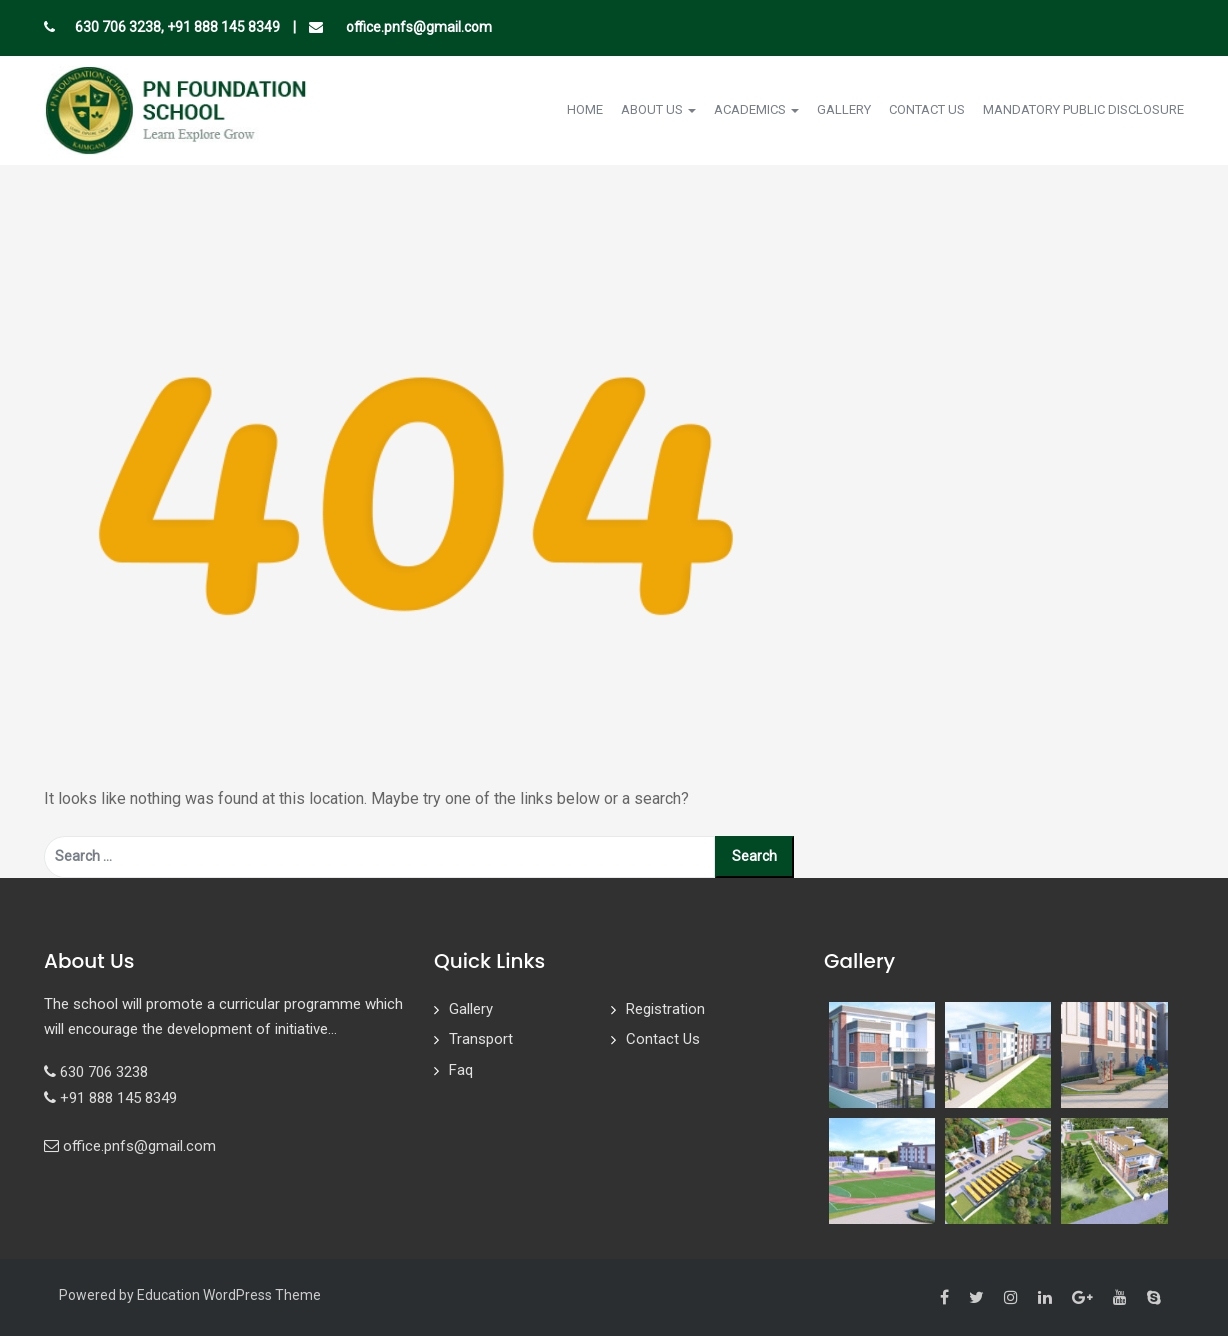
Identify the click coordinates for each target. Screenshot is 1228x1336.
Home (585, 109)
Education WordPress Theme (229, 1295)
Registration (665, 1009)
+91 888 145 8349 (118, 1098)
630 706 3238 (104, 1072)
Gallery (844, 109)
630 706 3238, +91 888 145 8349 (177, 27)
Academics (756, 109)
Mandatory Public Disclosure (1083, 109)
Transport (481, 1039)
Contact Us (927, 109)
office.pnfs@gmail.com (417, 27)
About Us (658, 109)
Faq (461, 1070)
